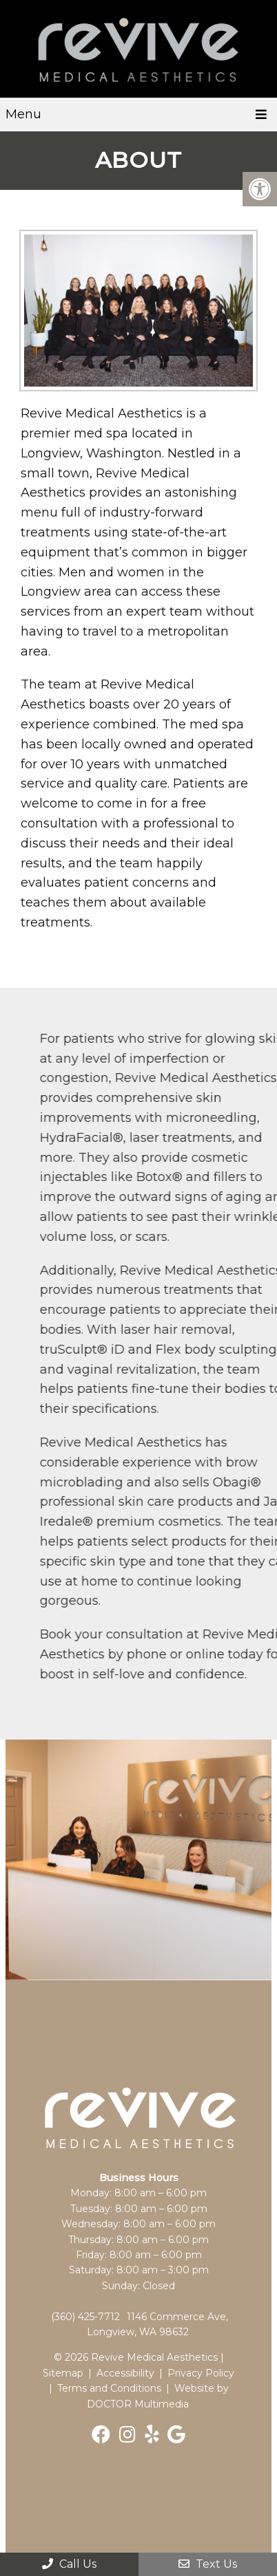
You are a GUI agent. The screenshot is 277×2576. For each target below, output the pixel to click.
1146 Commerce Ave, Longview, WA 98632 (158, 2324)
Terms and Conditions (109, 2388)
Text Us (207, 2563)
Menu (23, 114)
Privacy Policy (200, 2373)
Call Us (69, 2563)
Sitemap (63, 2373)
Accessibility (125, 2373)
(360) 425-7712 (85, 2316)
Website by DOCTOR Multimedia (158, 2396)
